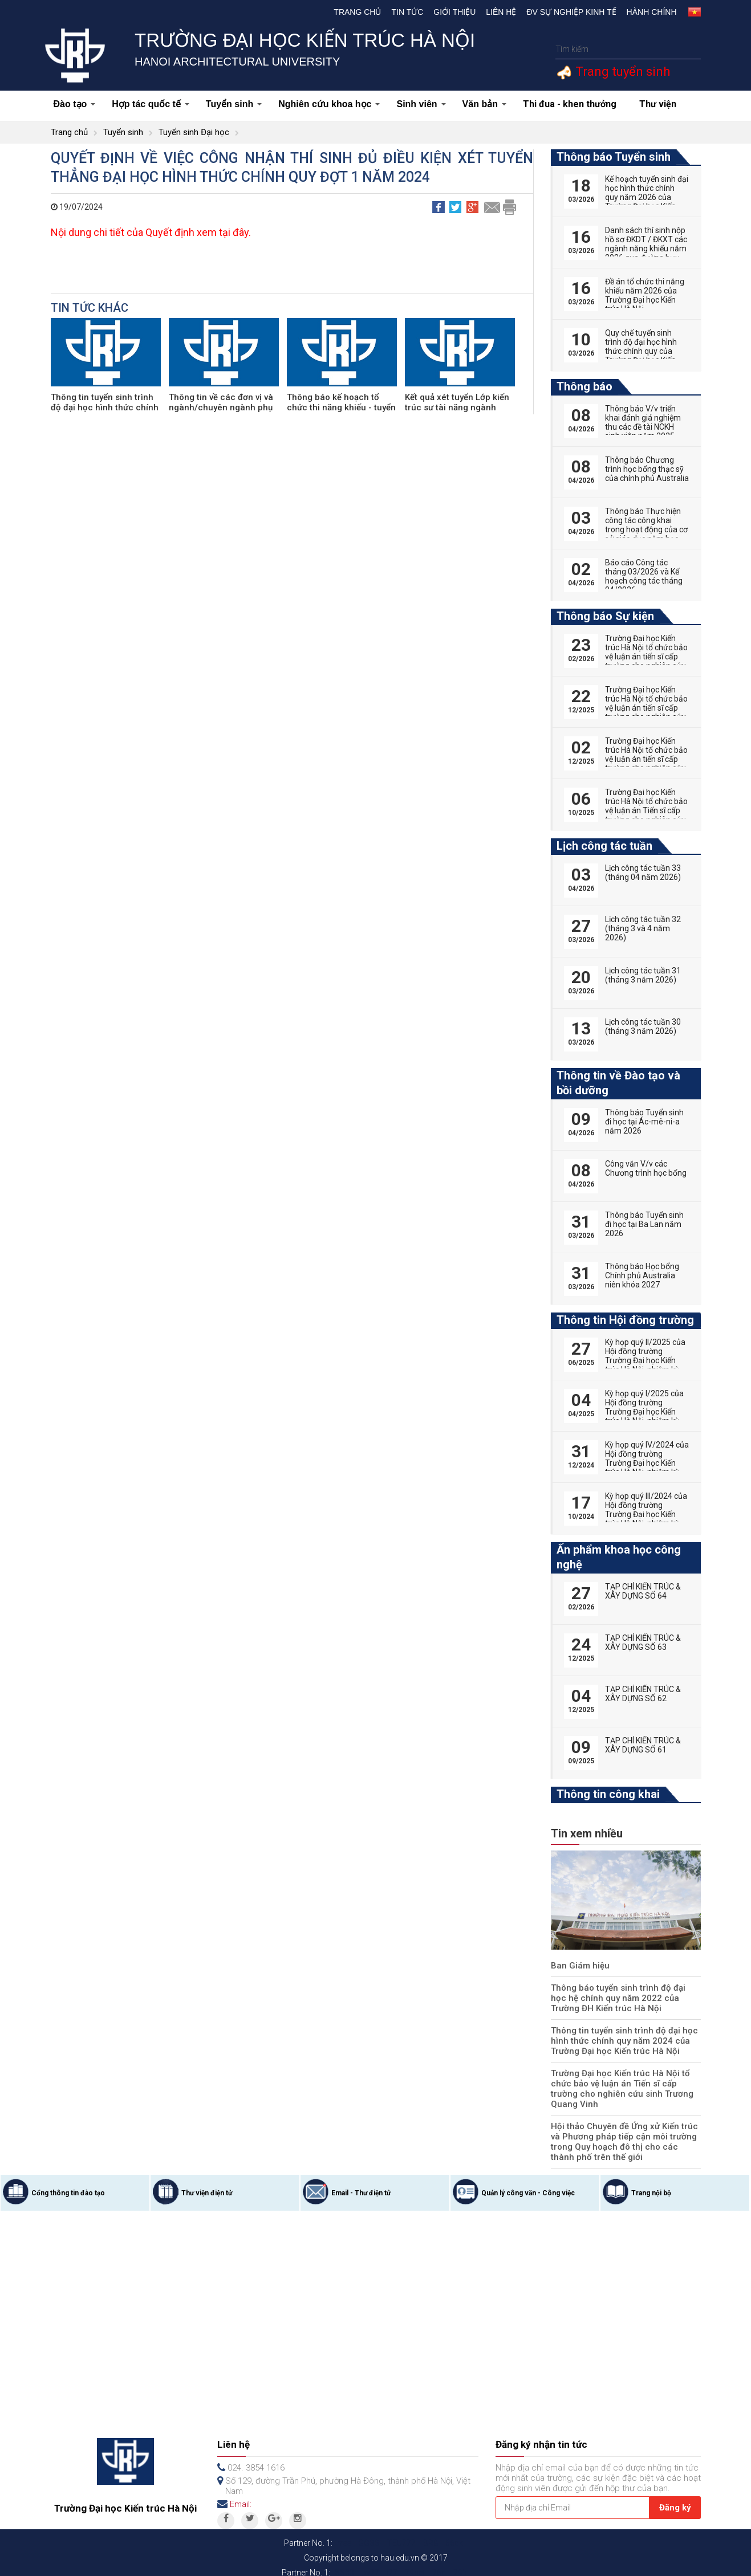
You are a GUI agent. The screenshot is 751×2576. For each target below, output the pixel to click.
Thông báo (584, 386)
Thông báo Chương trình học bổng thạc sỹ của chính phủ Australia (647, 469)
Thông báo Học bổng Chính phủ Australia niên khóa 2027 (642, 1275)
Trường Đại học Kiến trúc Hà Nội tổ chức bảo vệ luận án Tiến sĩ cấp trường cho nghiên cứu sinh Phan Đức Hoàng (646, 810)
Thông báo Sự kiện (605, 616)
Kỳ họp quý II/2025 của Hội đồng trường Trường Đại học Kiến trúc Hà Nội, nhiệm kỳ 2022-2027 (645, 1360)
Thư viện (657, 104)
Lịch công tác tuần (604, 846)
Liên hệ (501, 12)
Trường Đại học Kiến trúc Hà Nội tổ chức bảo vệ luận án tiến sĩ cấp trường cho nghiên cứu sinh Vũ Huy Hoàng (646, 708)
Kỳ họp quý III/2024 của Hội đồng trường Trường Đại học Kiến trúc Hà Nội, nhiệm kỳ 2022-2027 (646, 1514)
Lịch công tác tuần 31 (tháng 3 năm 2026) (643, 975)
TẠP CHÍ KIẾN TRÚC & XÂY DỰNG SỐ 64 (643, 1591)
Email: (240, 2494)
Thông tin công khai (608, 1794)
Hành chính (652, 12)
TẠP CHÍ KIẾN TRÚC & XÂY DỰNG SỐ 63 (643, 1642)
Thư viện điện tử (206, 2183)
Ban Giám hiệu (577, 1965)
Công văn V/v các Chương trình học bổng (646, 1168)
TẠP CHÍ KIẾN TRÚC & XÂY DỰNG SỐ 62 (643, 1694)
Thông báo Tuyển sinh (614, 157)
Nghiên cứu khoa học (329, 104)
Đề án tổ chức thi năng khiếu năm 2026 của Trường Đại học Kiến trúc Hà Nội (644, 295)
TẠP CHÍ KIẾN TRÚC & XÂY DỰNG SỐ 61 (643, 1745)
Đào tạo (75, 104)
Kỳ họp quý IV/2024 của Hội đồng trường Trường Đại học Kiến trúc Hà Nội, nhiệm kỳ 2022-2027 (647, 1463)
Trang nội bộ (651, 2183)
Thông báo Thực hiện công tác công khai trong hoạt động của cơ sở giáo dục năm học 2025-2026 (646, 529)
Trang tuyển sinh (621, 71)
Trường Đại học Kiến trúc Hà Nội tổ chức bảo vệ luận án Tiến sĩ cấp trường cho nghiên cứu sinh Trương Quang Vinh (625, 2083)
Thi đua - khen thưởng (569, 104)
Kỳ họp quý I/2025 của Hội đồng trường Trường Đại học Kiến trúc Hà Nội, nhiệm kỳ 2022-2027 (644, 1411)
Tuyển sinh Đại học (194, 132)
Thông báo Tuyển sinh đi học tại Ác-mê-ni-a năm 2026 (644, 1121)
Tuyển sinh (234, 104)
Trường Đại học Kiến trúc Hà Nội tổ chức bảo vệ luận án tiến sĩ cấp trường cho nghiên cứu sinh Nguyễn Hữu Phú (646, 656)
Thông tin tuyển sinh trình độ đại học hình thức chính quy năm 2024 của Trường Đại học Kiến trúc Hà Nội (619, 2040)
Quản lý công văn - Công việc (528, 2183)
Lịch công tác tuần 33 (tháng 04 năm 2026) (643, 872)
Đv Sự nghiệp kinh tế (571, 12)
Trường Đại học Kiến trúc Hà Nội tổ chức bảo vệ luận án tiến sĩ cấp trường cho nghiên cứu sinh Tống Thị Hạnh (646, 759)
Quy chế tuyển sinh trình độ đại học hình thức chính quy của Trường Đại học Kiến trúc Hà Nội (641, 351)
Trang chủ (357, 12)
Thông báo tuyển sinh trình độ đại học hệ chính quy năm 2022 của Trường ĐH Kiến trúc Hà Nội (623, 1998)
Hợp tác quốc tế (150, 104)
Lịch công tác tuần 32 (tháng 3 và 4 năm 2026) (643, 928)
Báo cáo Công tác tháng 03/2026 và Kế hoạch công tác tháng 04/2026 (644, 576)
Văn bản (484, 104)
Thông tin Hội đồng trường (625, 1320)
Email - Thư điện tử (361, 2183)
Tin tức (407, 12)
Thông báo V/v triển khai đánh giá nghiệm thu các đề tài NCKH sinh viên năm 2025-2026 (643, 427)
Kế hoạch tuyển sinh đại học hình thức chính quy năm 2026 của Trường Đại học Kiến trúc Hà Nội (646, 197)
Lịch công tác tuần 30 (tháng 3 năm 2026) (643, 1026)
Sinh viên (420, 104)
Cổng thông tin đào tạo (68, 2183)
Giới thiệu (454, 12)
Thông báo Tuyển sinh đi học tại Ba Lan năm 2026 (644, 1224)
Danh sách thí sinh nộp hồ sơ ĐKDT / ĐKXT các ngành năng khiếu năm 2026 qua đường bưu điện (646, 248)
